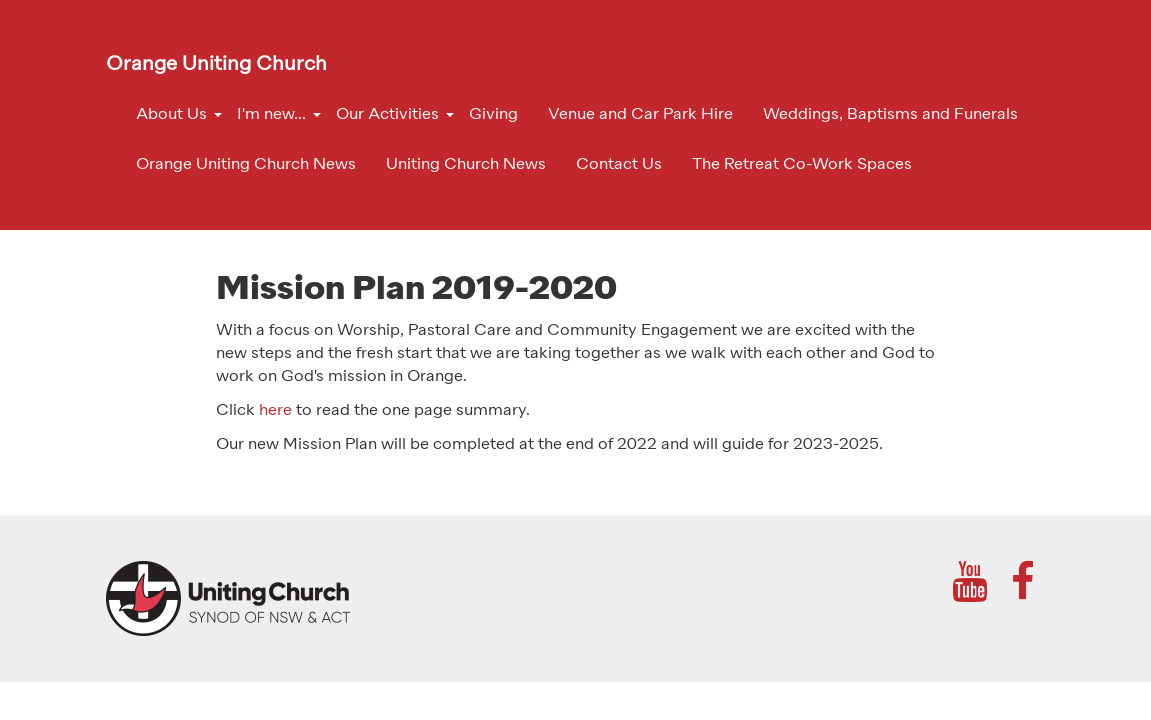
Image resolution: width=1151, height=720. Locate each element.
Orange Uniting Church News (246, 165)
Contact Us (619, 165)
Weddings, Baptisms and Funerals (890, 115)
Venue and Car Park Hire (640, 115)
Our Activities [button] (387, 115)
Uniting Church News (466, 165)
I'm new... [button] (271, 115)
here (275, 411)
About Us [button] (171, 115)
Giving (493, 115)
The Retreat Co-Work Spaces (802, 165)
